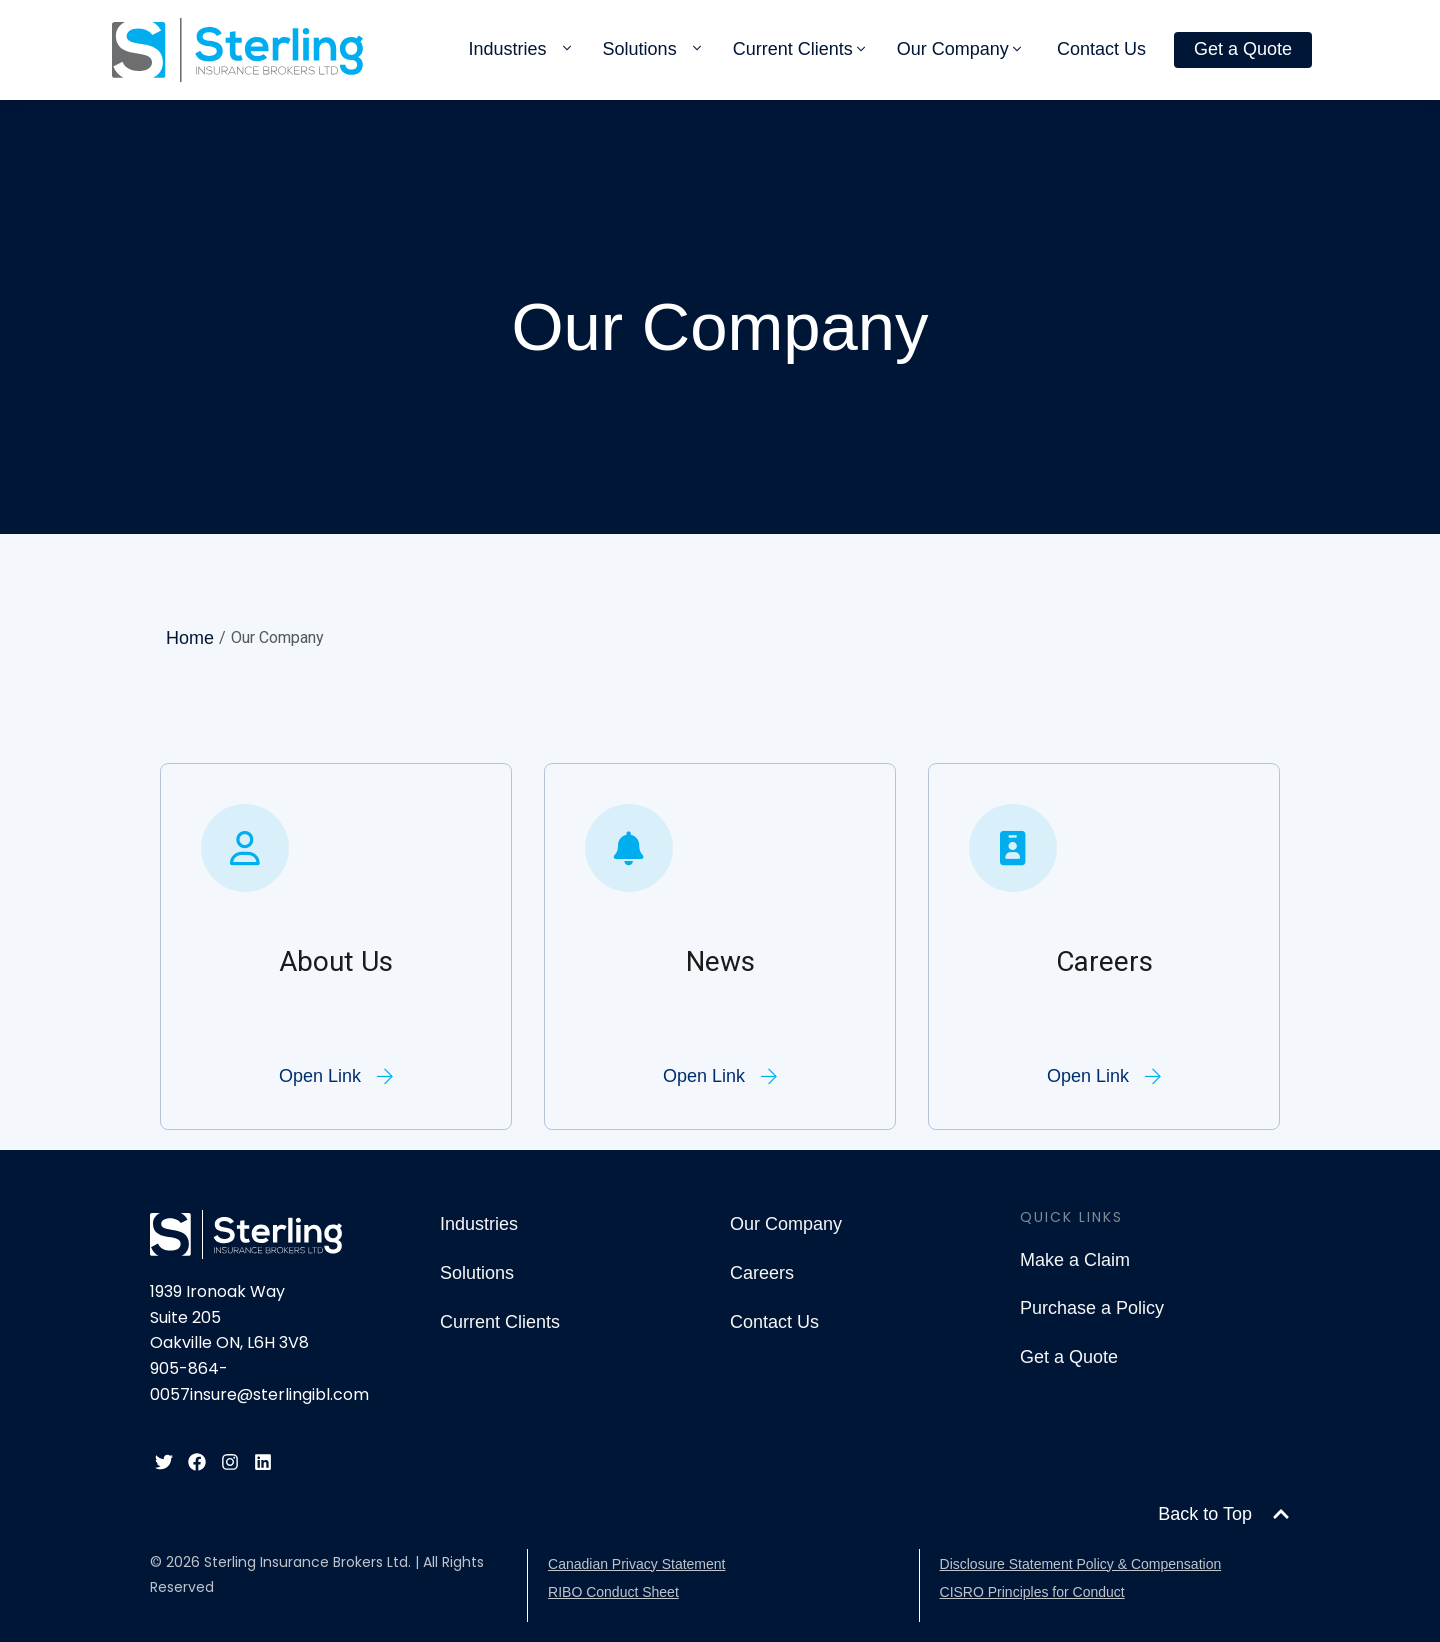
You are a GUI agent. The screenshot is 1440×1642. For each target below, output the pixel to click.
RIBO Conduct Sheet (613, 1592)
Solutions (640, 49)
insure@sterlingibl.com (279, 1394)
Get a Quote (1243, 49)
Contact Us (1101, 49)
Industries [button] (508, 49)
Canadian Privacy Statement (636, 1564)
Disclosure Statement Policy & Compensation (1081, 1564)
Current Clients (793, 49)
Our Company (953, 49)
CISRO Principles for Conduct (1032, 1592)
